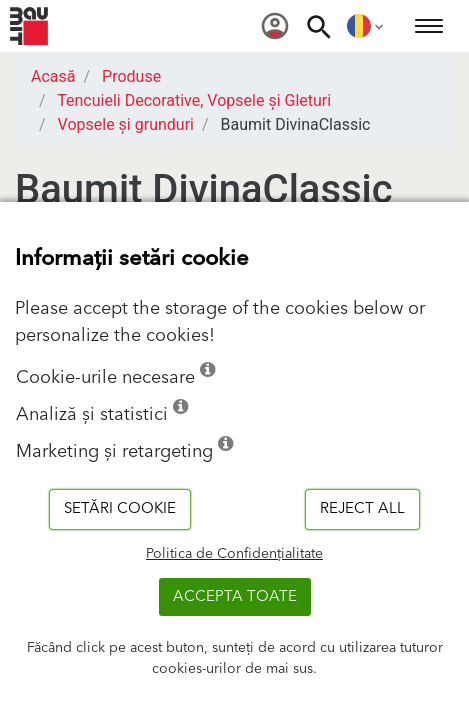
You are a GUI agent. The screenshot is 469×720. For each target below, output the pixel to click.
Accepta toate (235, 596)
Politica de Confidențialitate (234, 554)
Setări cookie (120, 508)
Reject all (362, 508)
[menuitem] (275, 26)
